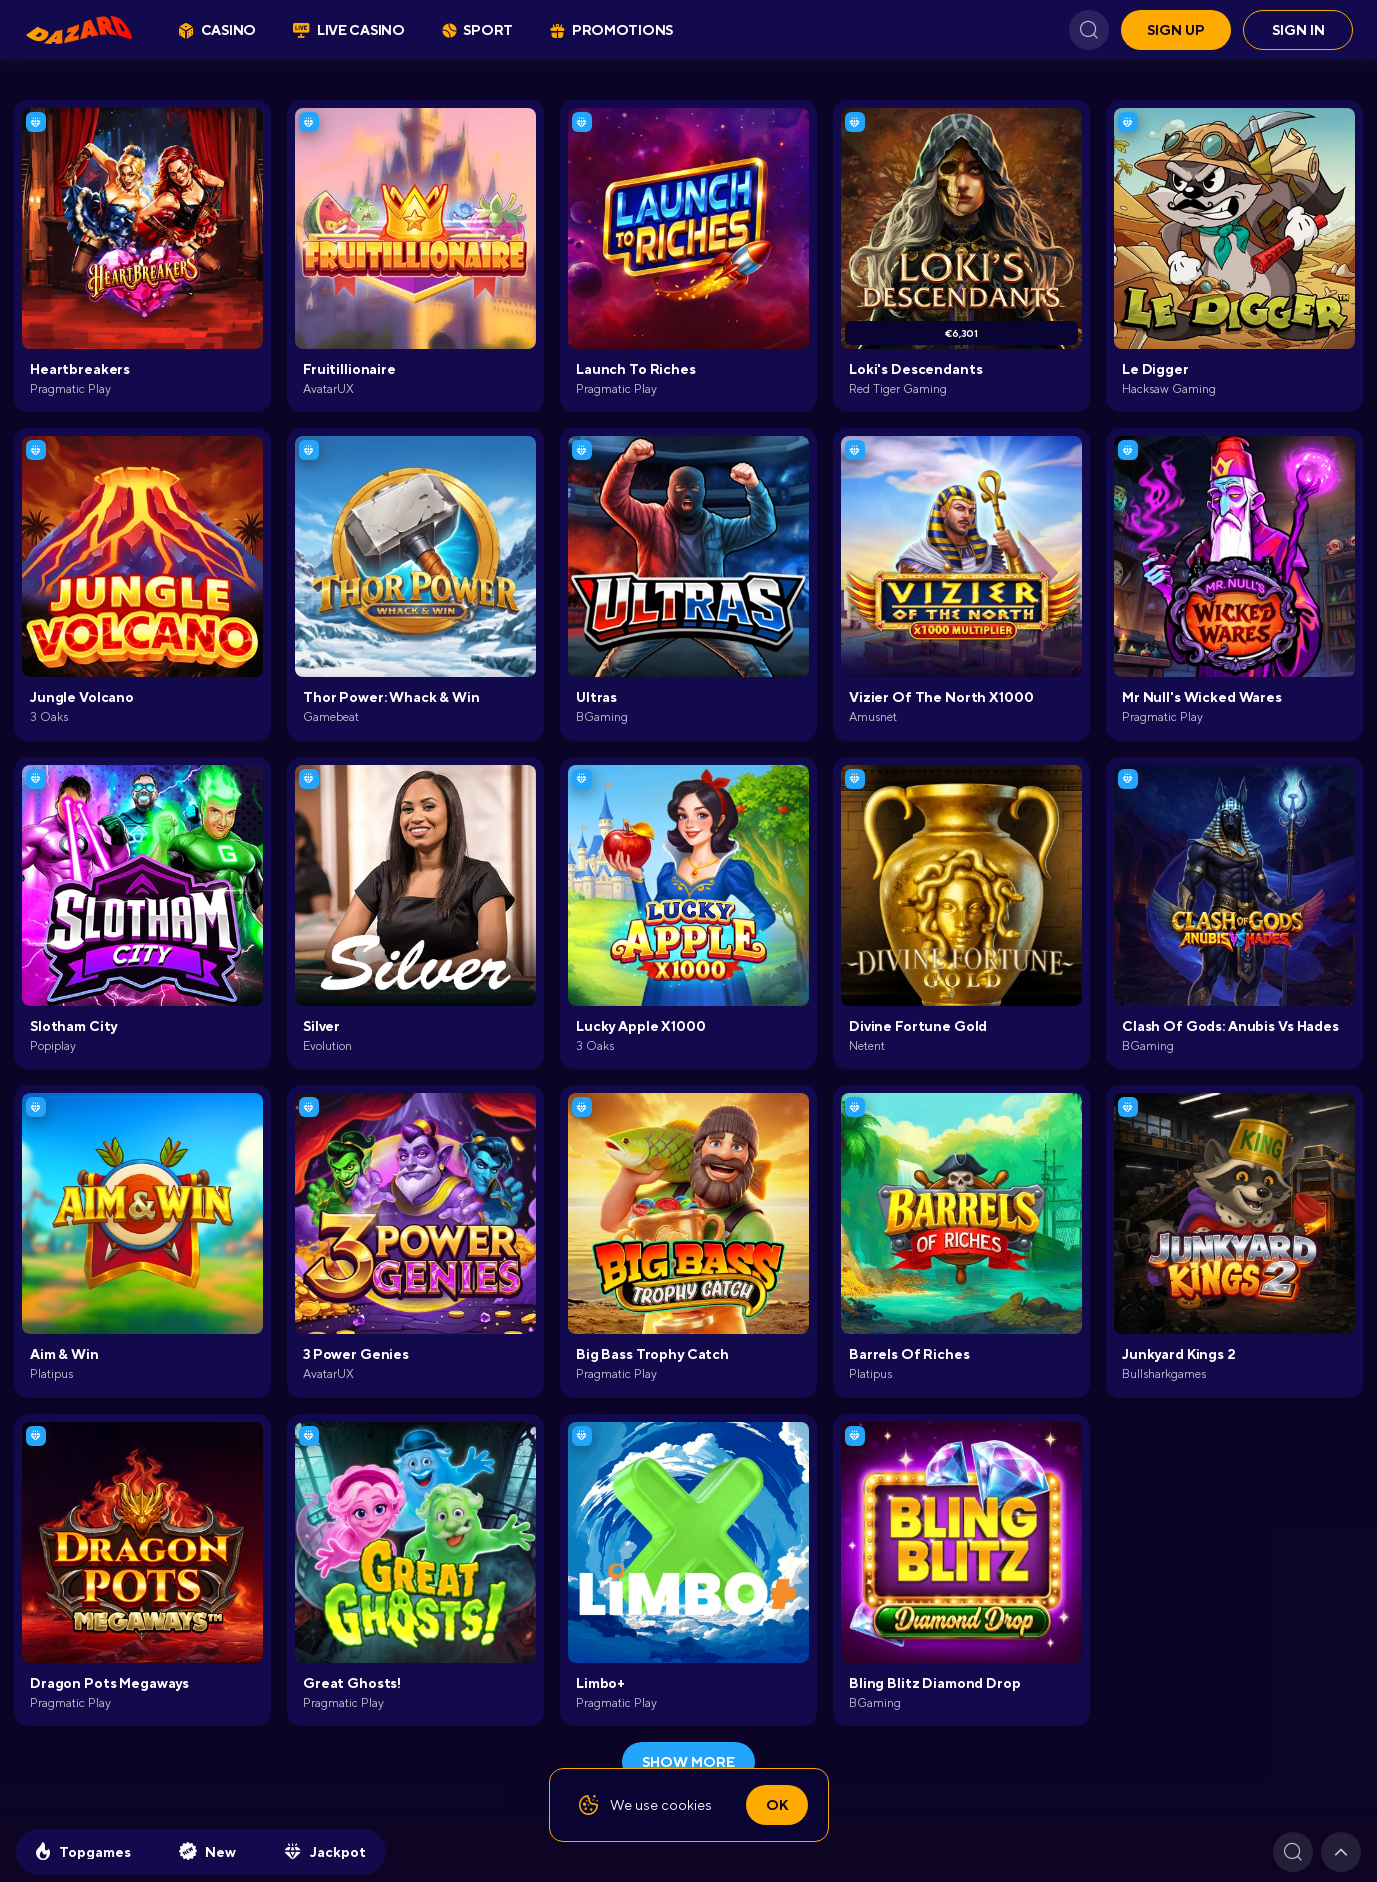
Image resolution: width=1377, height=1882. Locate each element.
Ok (777, 1805)
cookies (686, 1805)
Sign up (1176, 30)
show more (688, 1762)
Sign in (1298, 30)
